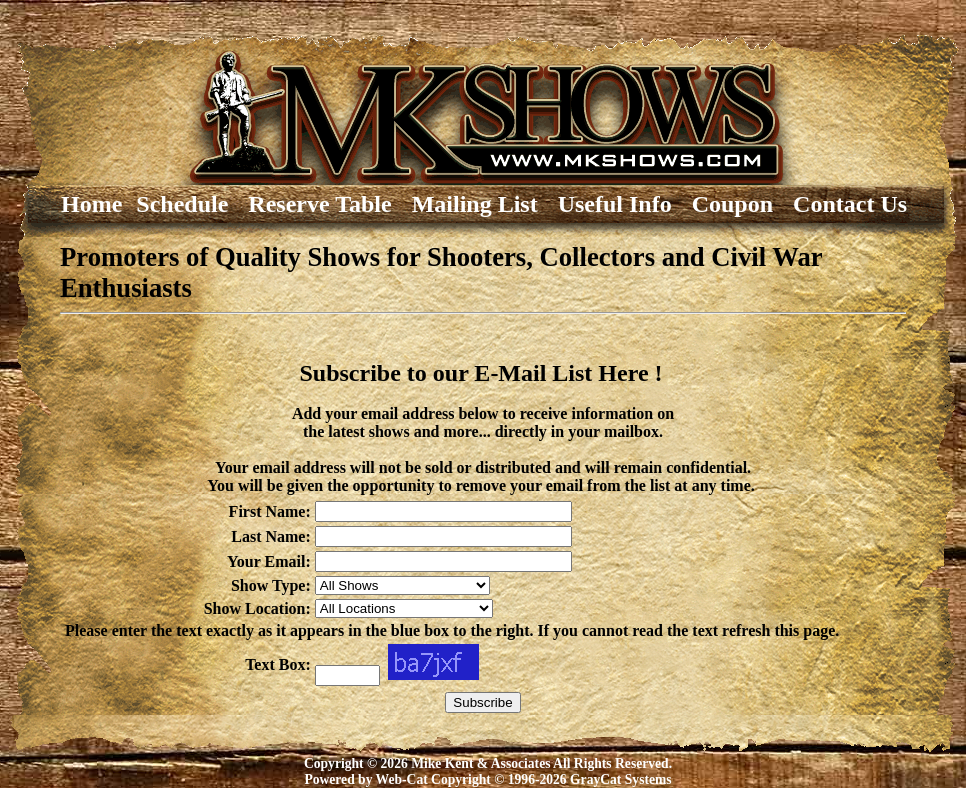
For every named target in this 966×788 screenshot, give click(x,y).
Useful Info (624, 204)
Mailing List (484, 204)
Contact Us (850, 204)
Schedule (191, 204)
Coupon (741, 204)
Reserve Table (328, 204)
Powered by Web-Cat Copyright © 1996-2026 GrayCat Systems (487, 779)
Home (67, 204)
